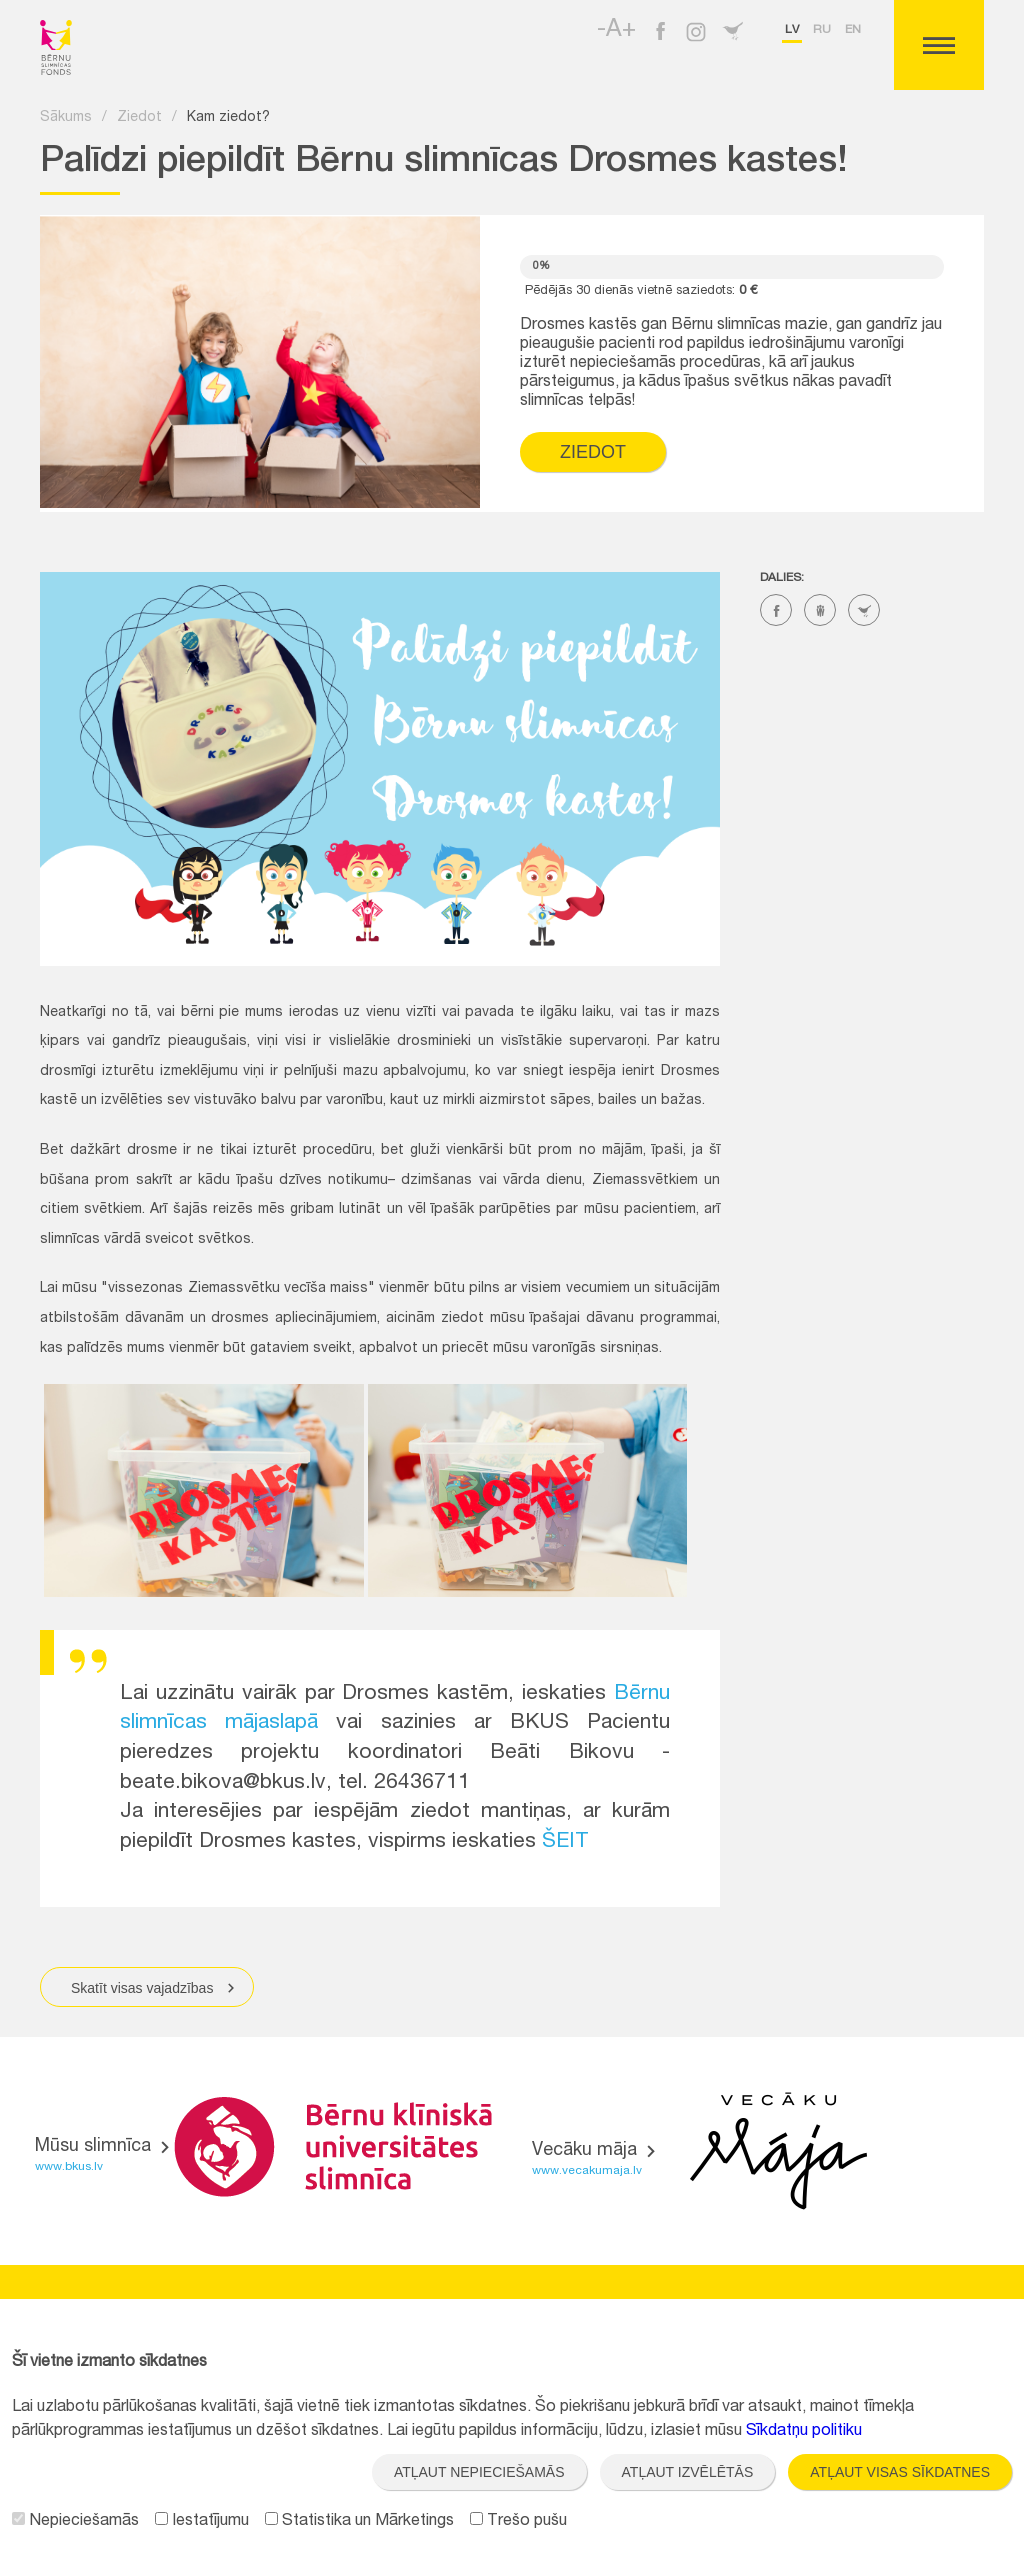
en (853, 30)
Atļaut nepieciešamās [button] (479, 2472)
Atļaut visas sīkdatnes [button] (900, 2472)
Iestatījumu (202, 2522)
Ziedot (139, 118)
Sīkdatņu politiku (804, 2432)
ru (822, 30)
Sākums (66, 118)
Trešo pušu (518, 2522)
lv (792, 30)
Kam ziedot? (228, 118)
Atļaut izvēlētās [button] (688, 2472)
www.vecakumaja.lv (587, 2171)
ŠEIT (565, 1842)
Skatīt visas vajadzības (154, 1987)
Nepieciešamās (75, 2522)
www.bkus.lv (69, 2167)
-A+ (616, 31)
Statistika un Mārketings (359, 2522)
